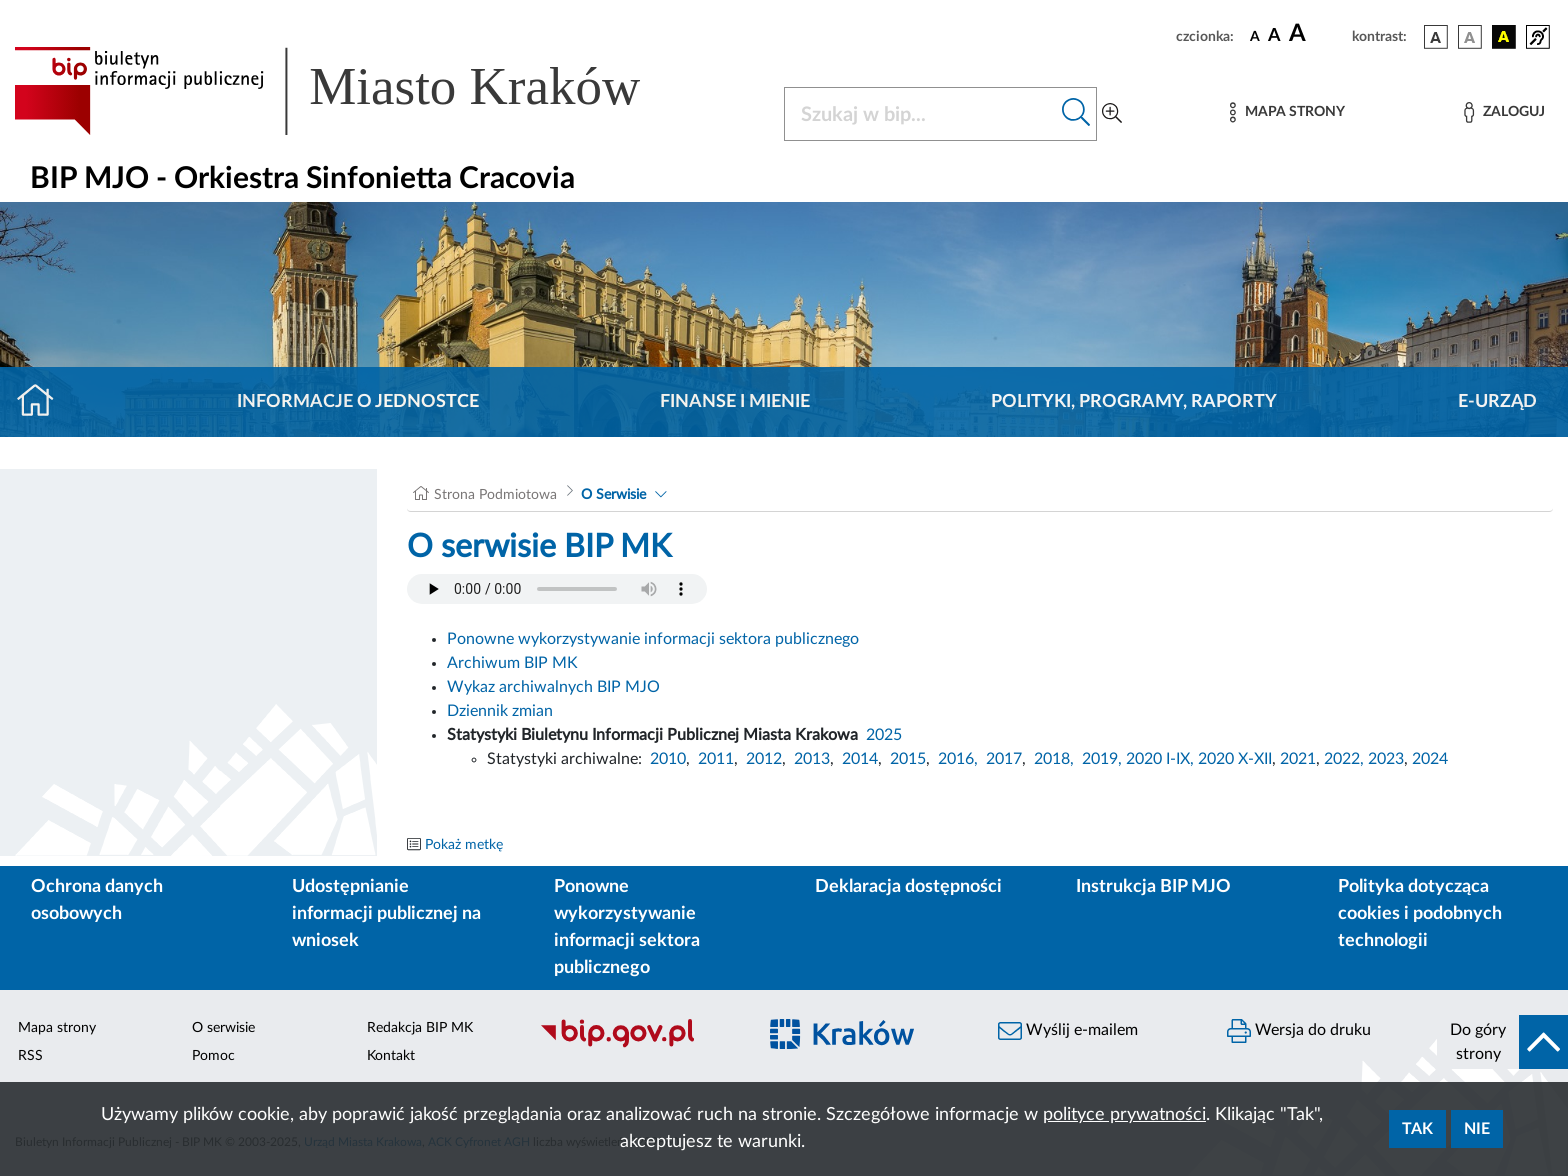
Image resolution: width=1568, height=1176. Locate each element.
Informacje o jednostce (358, 402)
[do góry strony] (1502, 1042)
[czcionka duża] (1317, 34)
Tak (1417, 1129)
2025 (884, 735)
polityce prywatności (1124, 1115)
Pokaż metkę (464, 845)
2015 (908, 759)
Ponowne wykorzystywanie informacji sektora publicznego (653, 639)
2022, (1346, 759)
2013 (812, 759)
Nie (1477, 1129)
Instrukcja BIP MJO (1153, 887)
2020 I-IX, (1160, 759)
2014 (860, 759)
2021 (1298, 759)
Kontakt (391, 1056)
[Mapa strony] (1287, 112)
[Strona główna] (43, 402)
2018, (1054, 759)
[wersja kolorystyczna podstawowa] (1436, 37)
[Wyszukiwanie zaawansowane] (1112, 114)
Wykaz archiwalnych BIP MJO (553, 687)
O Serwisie (613, 495)
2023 (1386, 759)
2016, (958, 759)
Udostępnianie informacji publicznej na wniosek (386, 914)
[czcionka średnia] (1274, 36)
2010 (668, 759)
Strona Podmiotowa (495, 495)
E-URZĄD (1497, 402)
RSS (30, 1056)
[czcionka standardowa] (1255, 36)
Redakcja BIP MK (420, 1028)
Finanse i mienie (735, 402)
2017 (1004, 759)
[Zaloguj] (1504, 112)
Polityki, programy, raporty (1134, 402)
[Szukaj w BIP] (920, 114)
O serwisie (223, 1028)
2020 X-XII (1235, 759)
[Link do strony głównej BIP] (356, 91)
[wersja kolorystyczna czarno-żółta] (1504, 37)
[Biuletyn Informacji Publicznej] (637, 1045)
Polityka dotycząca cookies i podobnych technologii (1420, 914)
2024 (1430, 759)
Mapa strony (57, 1028)
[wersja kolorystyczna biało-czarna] (1470, 37)
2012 (764, 759)
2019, (1102, 759)
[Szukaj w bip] (1076, 114)
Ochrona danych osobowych (97, 900)
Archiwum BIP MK (512, 663)
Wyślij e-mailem (1068, 1031)
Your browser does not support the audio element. (557, 589)
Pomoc (213, 1056)
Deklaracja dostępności (908, 887)
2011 (716, 759)
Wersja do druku (1299, 1031)
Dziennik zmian (500, 711)
